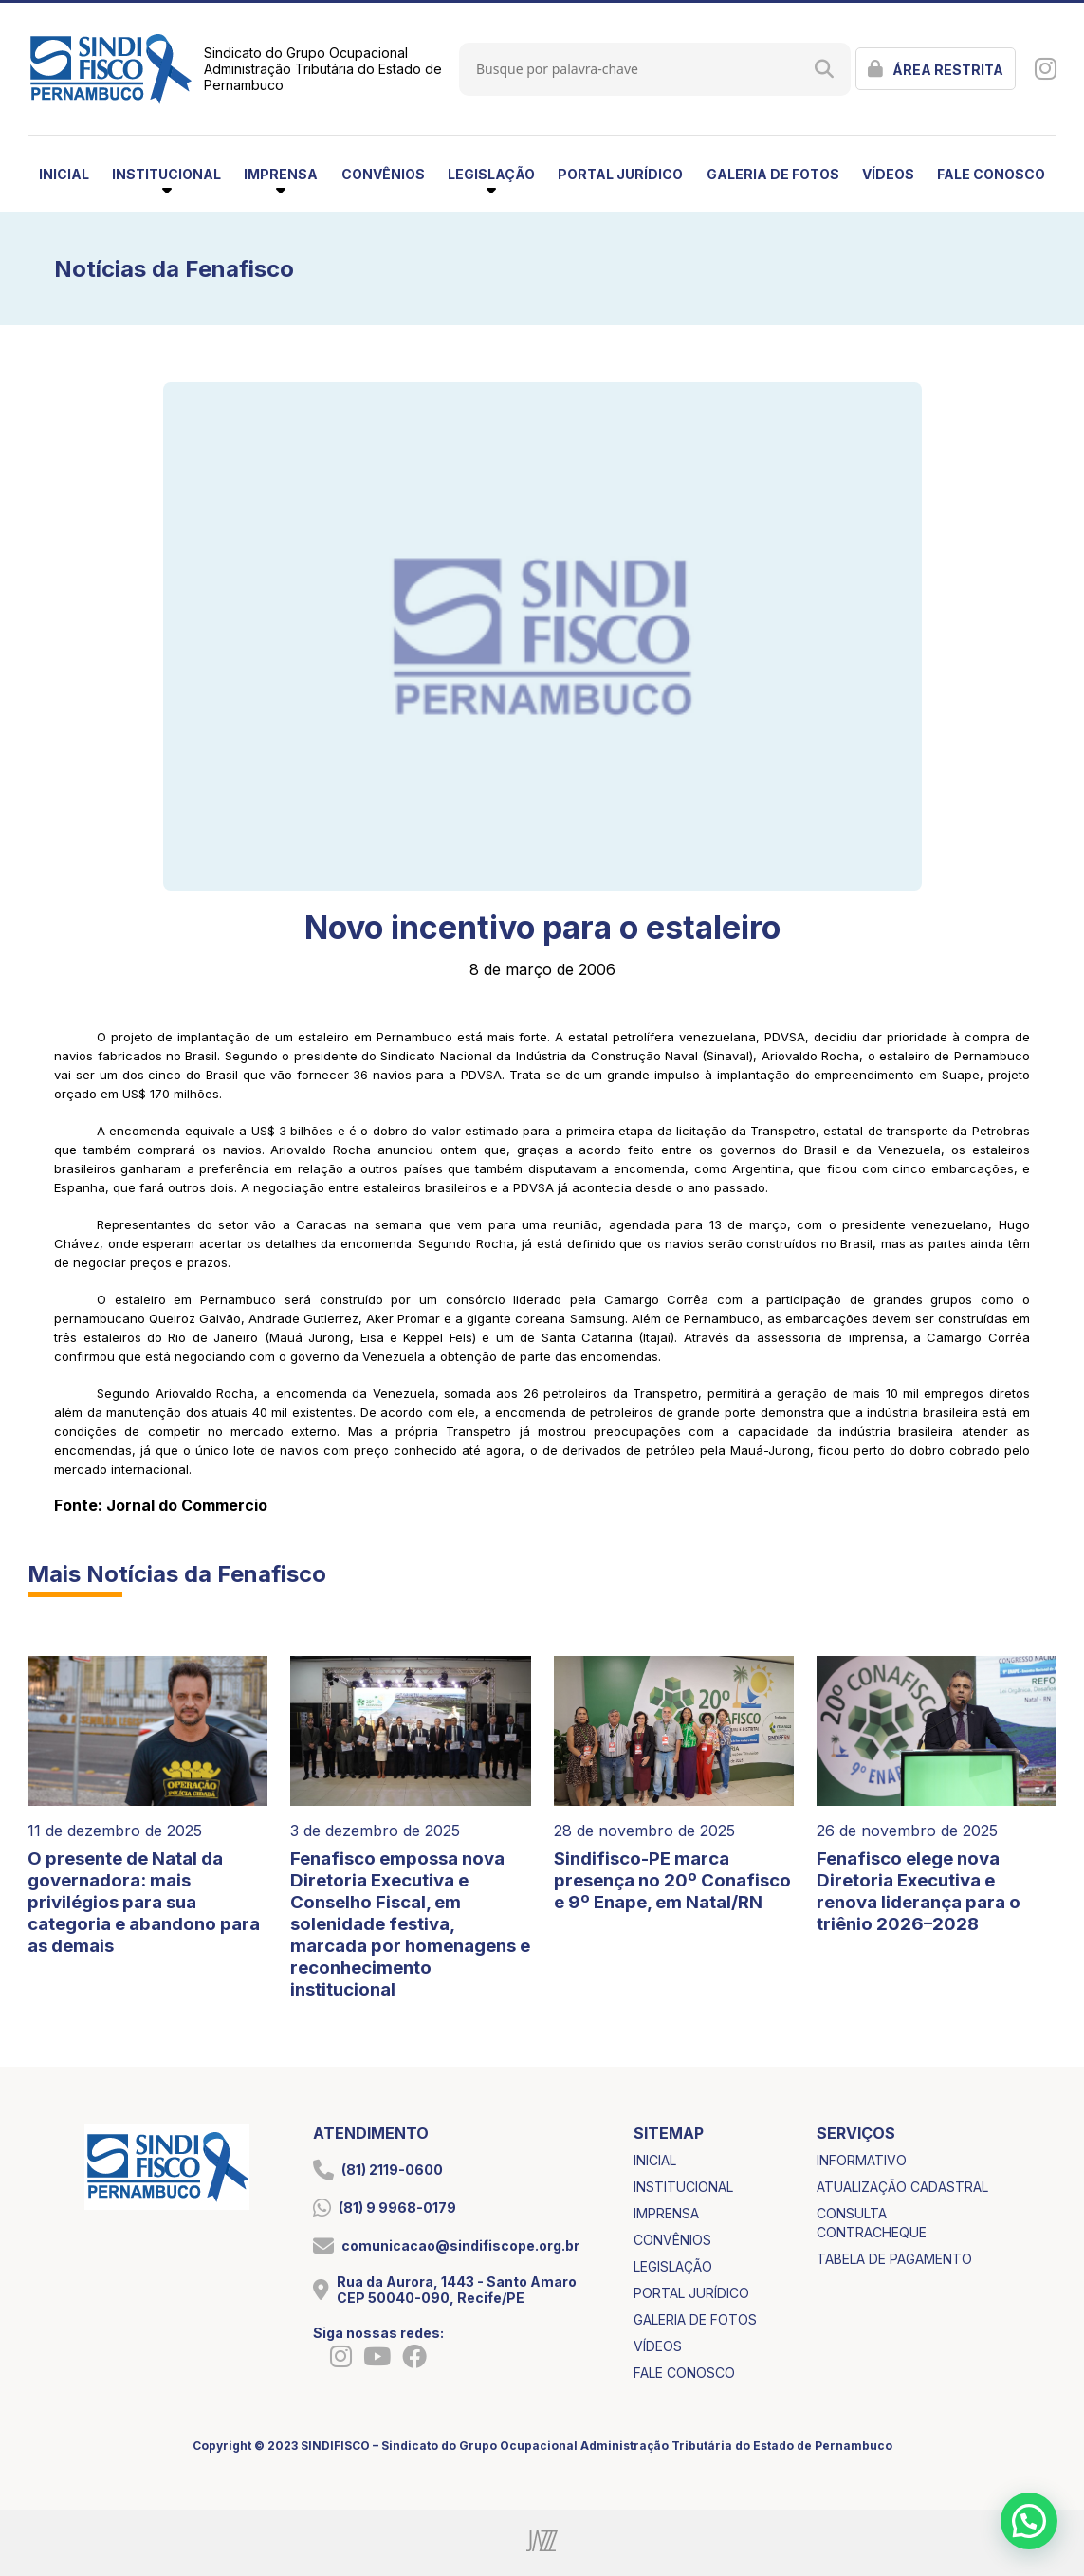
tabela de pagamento (894, 2259)
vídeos (888, 174)
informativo (862, 2160)
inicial (64, 174)
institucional (683, 2187)
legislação (673, 2266)
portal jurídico (620, 174)
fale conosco (991, 174)
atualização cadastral (902, 2187)
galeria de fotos (773, 174)
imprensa (666, 2213)
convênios (383, 174)
